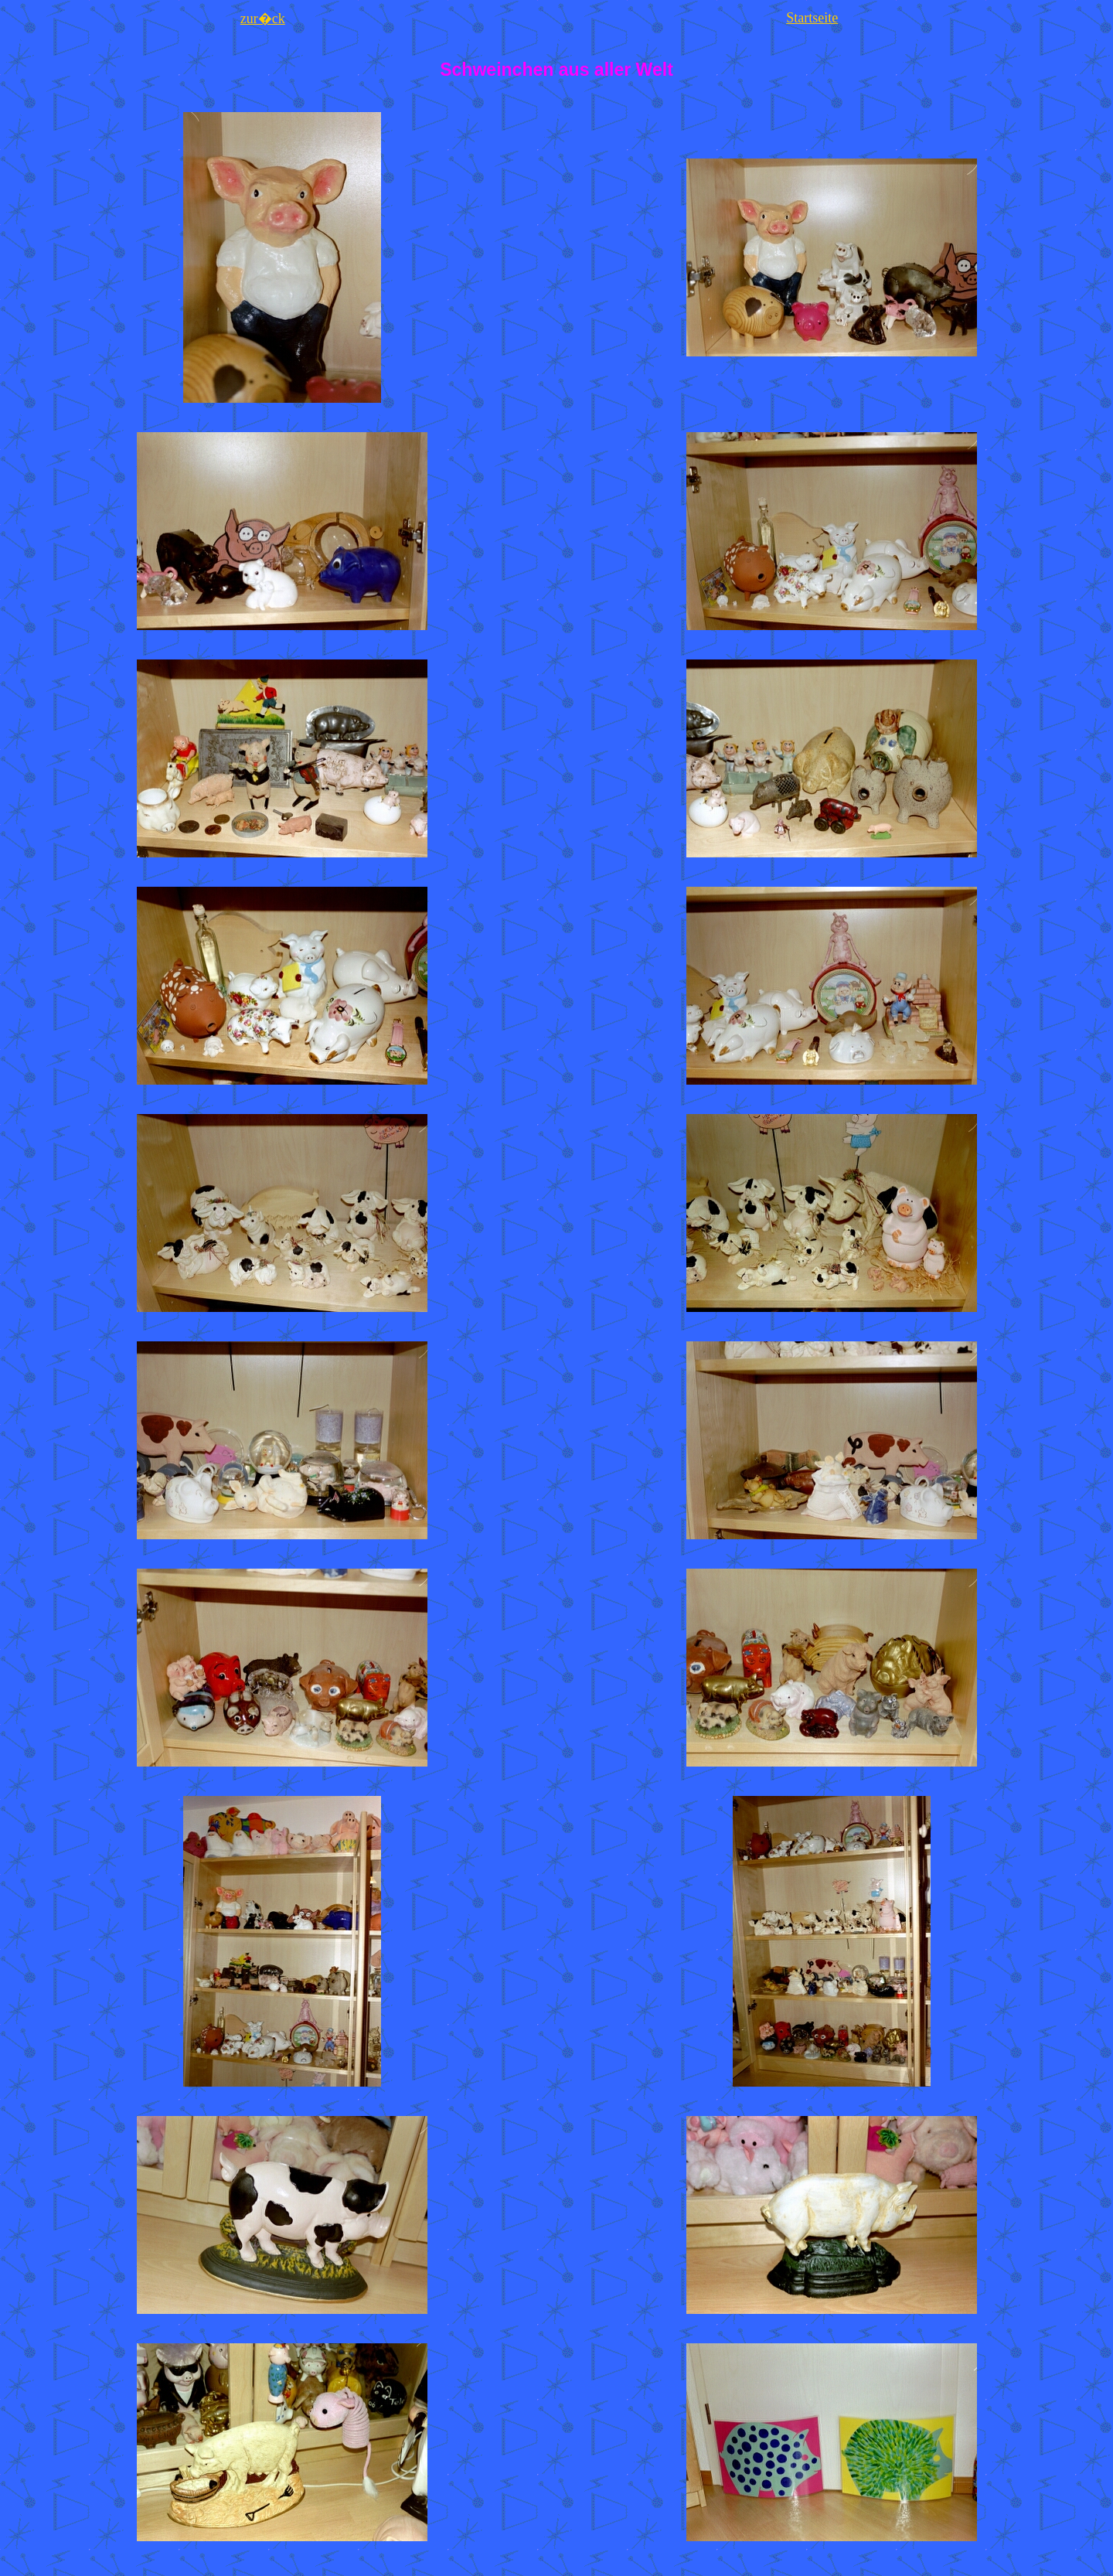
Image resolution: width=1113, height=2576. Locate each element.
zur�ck (262, 18)
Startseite (812, 18)
